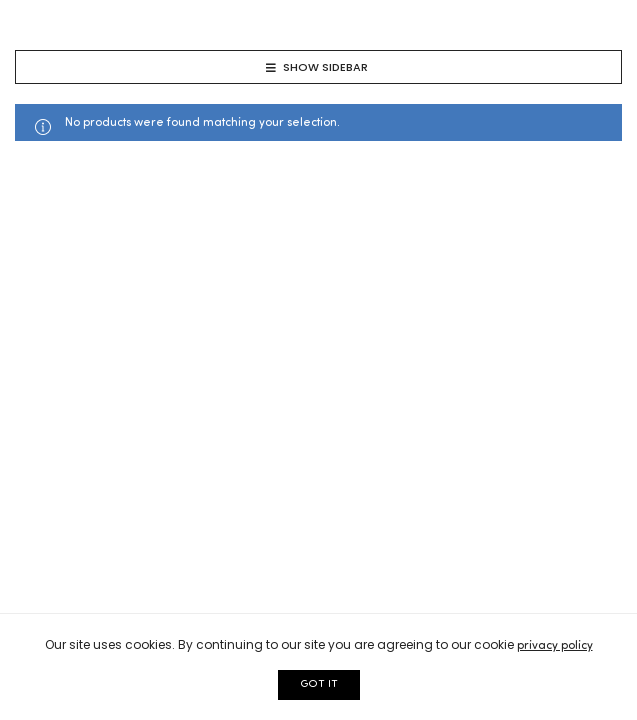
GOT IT (319, 684)
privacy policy (555, 646)
